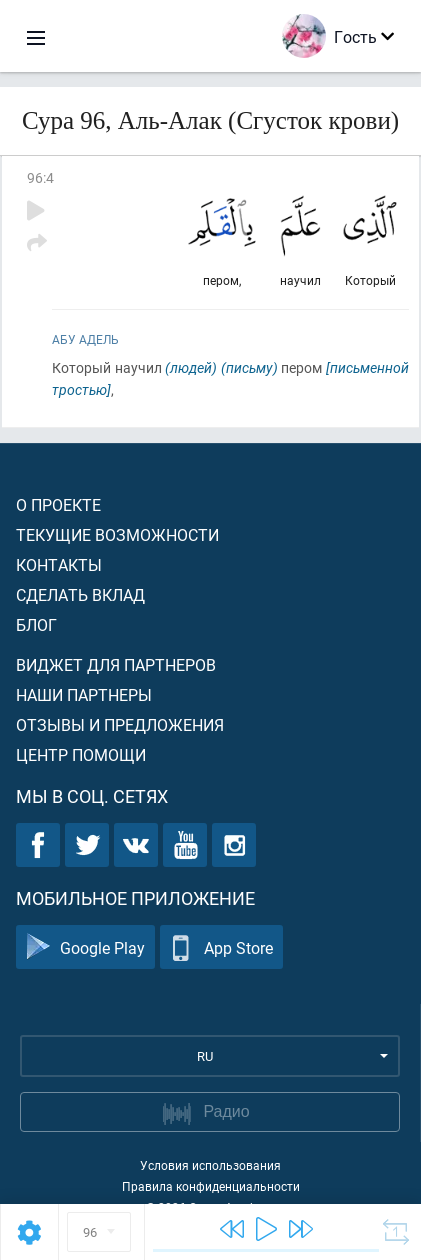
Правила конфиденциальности (211, 1186)
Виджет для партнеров (116, 664)
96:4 (40, 177)
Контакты (59, 564)
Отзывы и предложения (120, 724)
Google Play (85, 947)
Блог (36, 624)
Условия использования (210, 1165)
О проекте (58, 504)
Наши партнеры (84, 694)
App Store (221, 947)
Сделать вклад (80, 594)
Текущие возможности (117, 534)
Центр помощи (81, 754)
